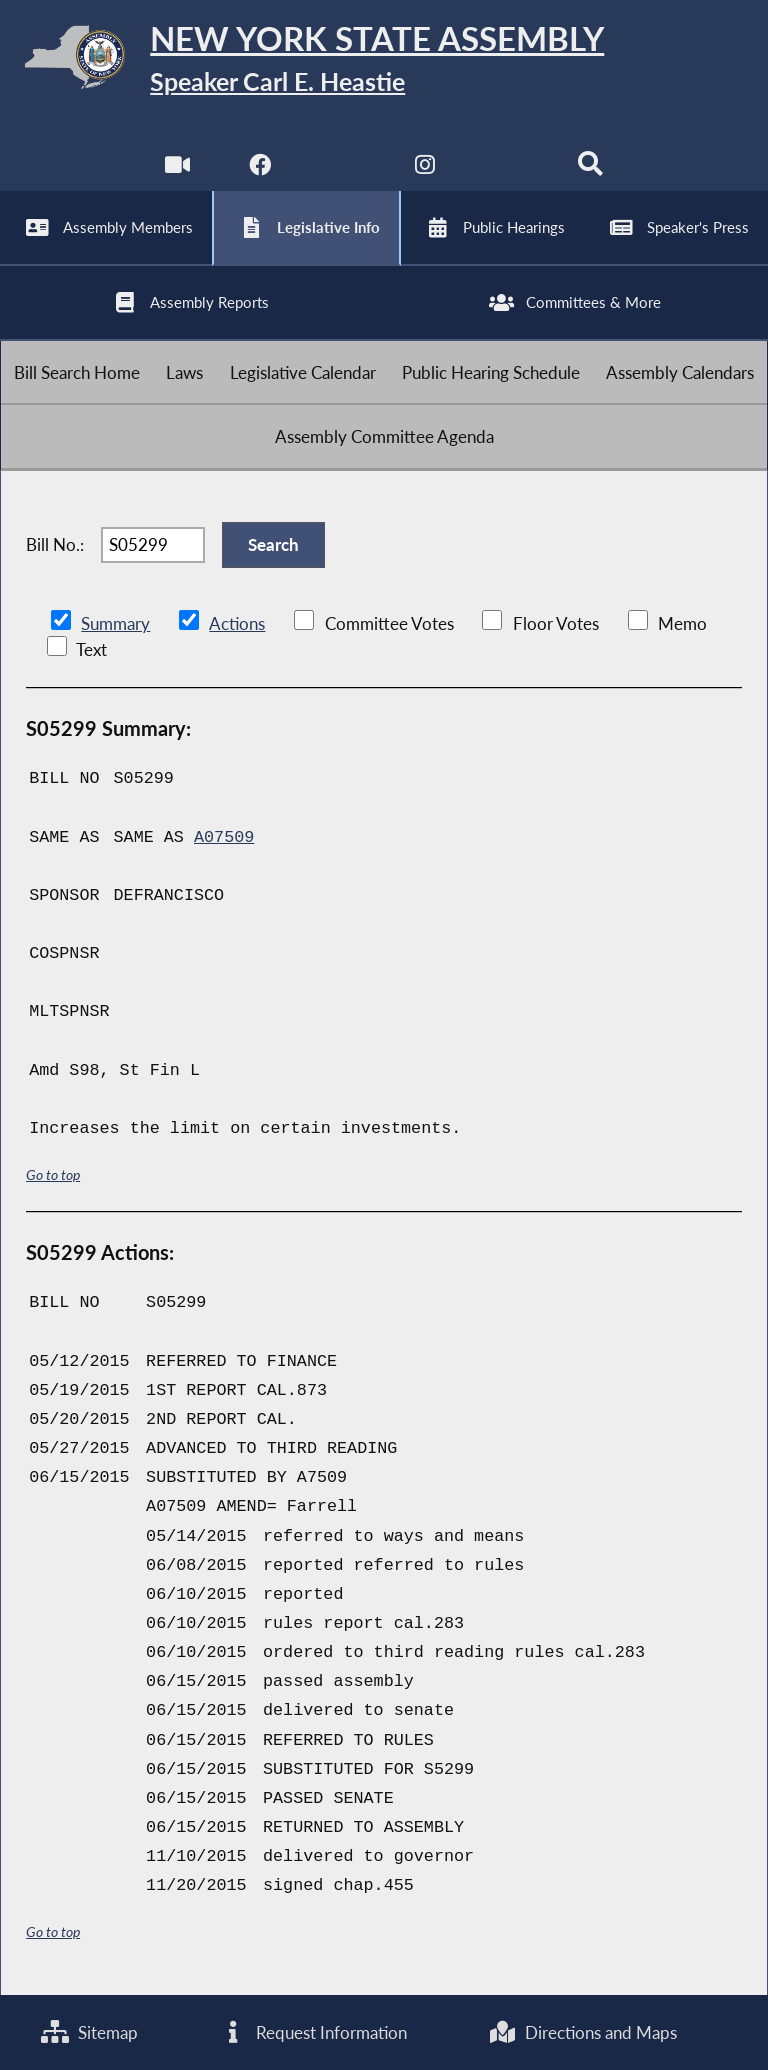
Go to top (53, 1175)
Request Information (313, 2032)
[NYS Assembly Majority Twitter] (342, 169)
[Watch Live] (177, 169)
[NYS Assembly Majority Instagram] (425, 169)
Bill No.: (55, 545)
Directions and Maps (582, 2032)
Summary (115, 624)
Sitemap (89, 2032)
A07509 (224, 838)
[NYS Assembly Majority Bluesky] (508, 169)
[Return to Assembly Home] (384, 60)
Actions (236, 624)
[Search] (590, 169)
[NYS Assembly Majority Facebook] (259, 169)
